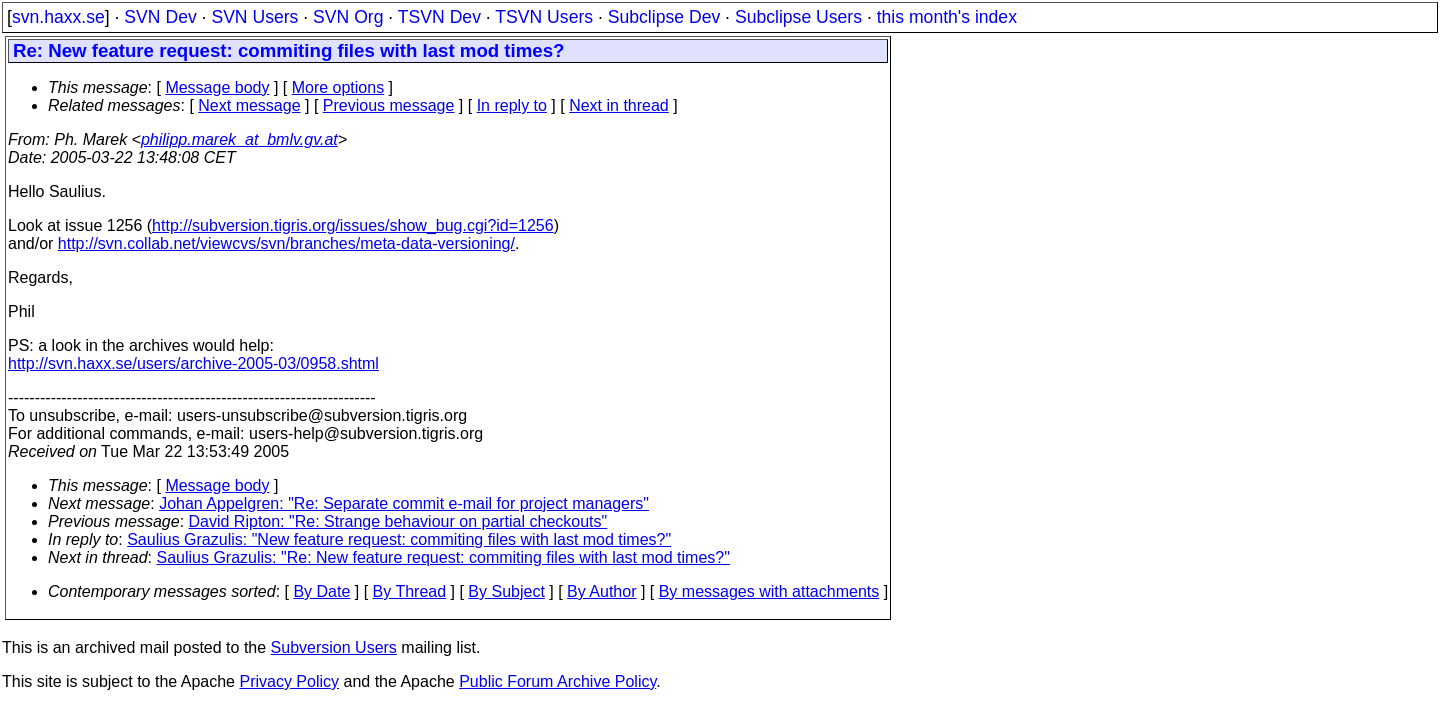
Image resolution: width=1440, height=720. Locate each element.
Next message (249, 105)
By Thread (410, 591)
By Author (601, 591)
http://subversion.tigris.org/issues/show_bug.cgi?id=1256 (353, 225)
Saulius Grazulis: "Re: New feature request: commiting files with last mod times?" (443, 557)
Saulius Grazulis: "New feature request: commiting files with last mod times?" (399, 539)
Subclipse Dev (664, 17)
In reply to (512, 105)
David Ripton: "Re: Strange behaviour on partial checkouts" (398, 521)
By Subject (506, 591)
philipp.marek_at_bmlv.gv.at (239, 139)
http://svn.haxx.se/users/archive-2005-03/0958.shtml (193, 363)
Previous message (389, 105)
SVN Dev (160, 17)
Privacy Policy (289, 681)
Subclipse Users (798, 17)
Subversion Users (334, 647)
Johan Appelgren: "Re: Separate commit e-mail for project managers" (404, 503)
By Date (321, 591)
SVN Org (348, 17)
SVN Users (254, 17)
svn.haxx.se (58, 17)
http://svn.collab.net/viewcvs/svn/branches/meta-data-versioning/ (286, 243)
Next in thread (619, 105)
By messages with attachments (769, 591)
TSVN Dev (439, 17)
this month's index (947, 17)
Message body (217, 87)
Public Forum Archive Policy (557, 681)
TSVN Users (544, 17)
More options (338, 87)
